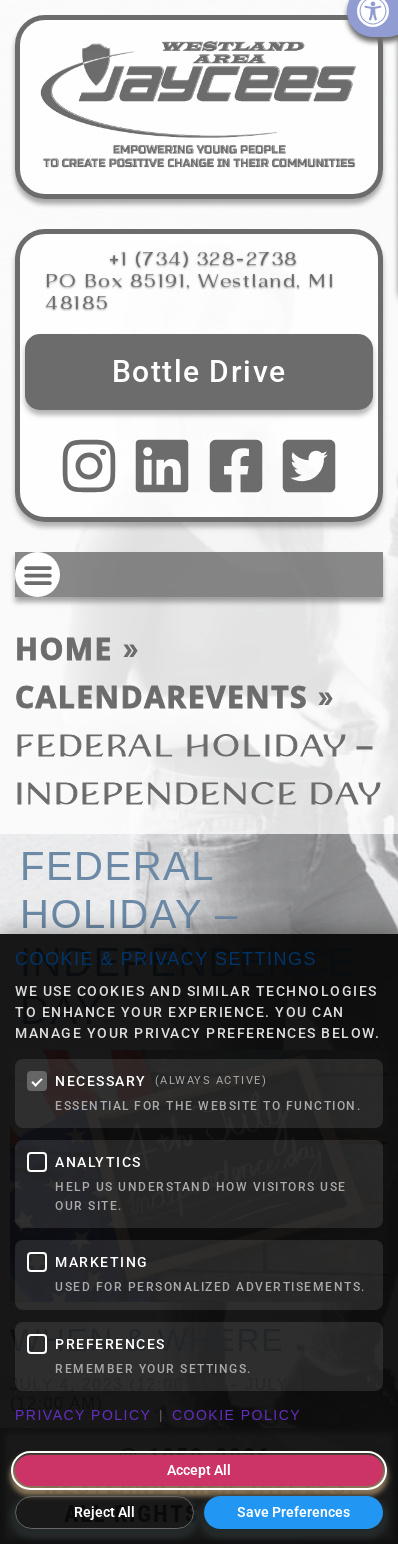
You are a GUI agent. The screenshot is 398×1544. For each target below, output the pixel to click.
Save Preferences (293, 1512)
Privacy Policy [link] (83, 1415)
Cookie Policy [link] (236, 1415)
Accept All (199, 1470)
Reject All (104, 1512)
